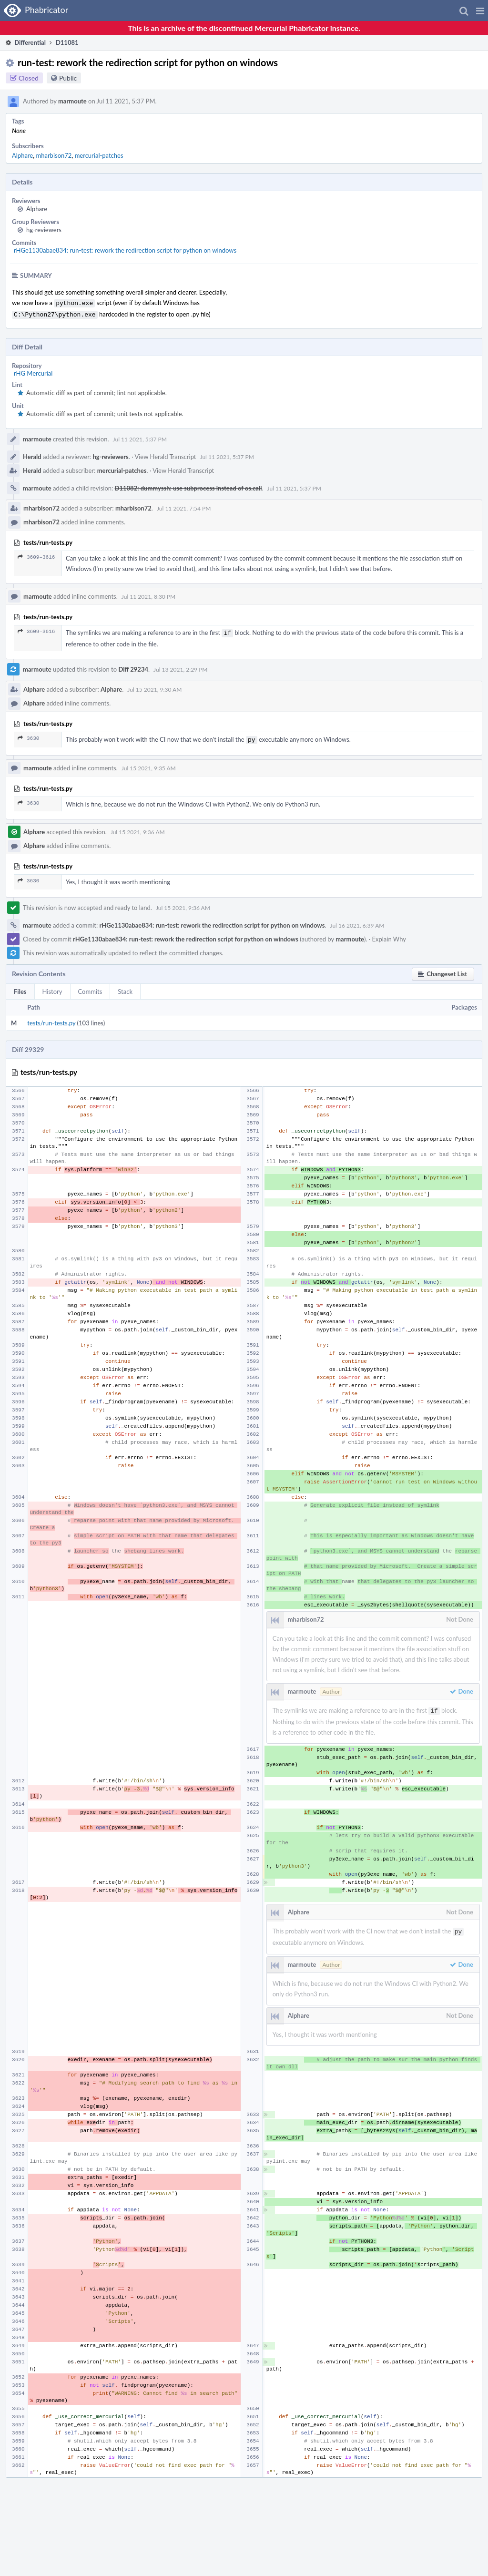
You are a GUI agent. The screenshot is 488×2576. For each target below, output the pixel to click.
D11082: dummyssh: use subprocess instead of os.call (188, 486)
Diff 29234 (133, 666)
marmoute (72, 101)
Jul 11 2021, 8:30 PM (148, 594)
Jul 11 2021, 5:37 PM (140, 437)
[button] (480, 10)
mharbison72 (53, 155)
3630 (28, 735)
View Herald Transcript (165, 455)
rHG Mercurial (33, 371)
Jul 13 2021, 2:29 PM (180, 666)
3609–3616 (36, 555)
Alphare (22, 155)
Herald (32, 455)
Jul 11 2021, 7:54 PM (184, 506)
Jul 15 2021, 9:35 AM (149, 764)
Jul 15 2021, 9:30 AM (154, 686)
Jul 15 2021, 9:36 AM (138, 828)
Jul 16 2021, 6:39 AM (357, 921)
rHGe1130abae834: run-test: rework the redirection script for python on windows (125, 250)
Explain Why (389, 935)
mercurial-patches (99, 155)
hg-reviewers (43, 230)
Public (68, 78)
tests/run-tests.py (51, 1019)
